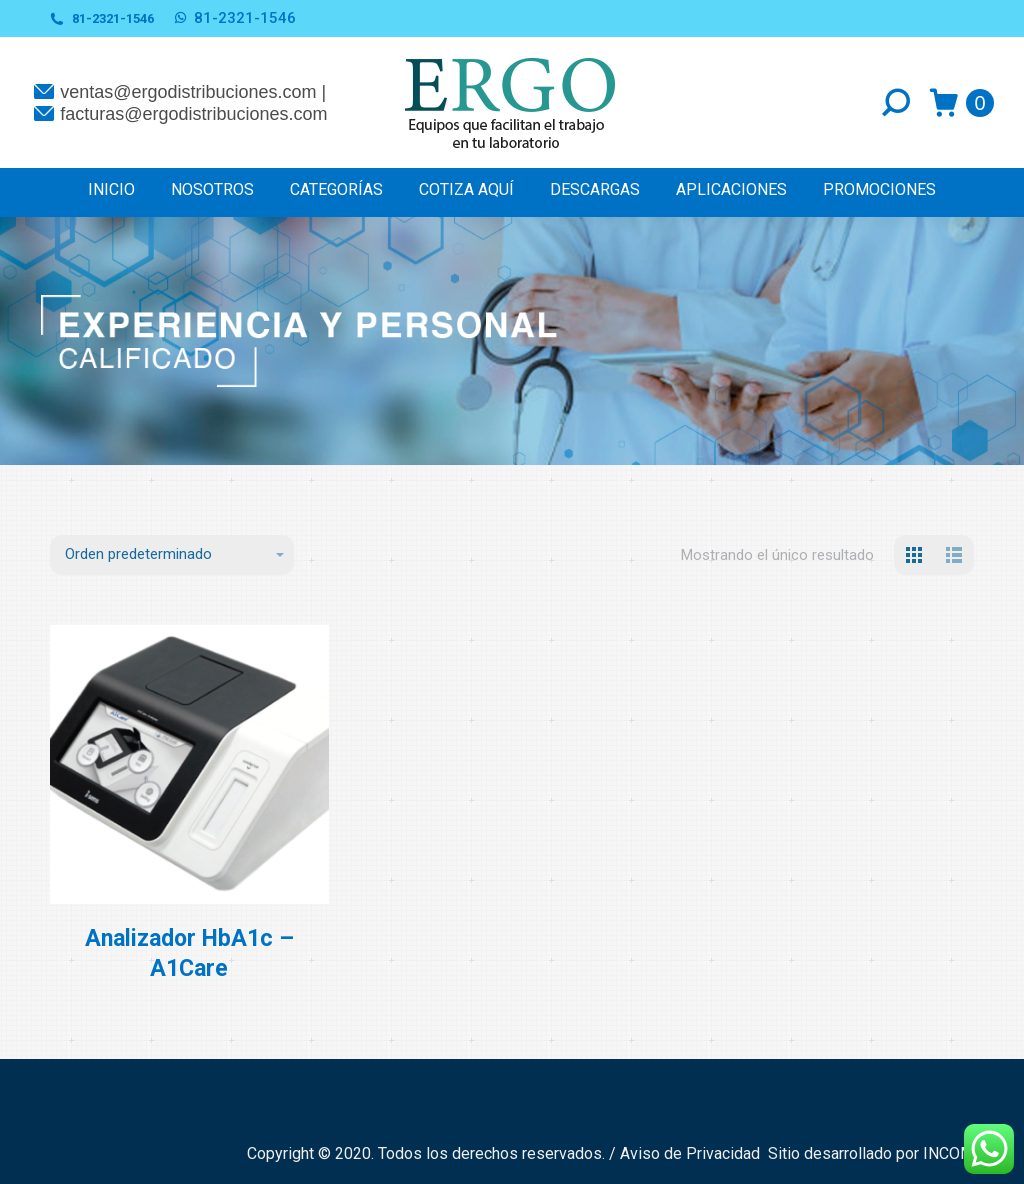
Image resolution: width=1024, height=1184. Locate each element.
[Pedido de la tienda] (172, 555)
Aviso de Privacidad (692, 1153)
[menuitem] (111, 189)
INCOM (948, 1153)
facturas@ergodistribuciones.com (193, 114)
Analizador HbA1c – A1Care (189, 953)
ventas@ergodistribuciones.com (188, 92)
